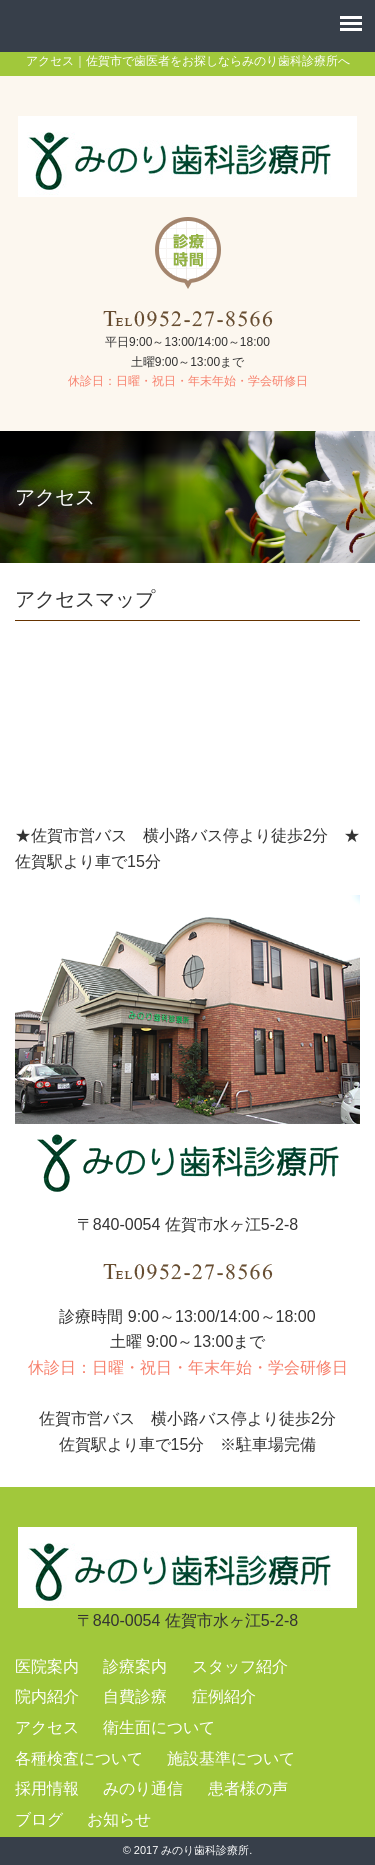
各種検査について (79, 1758)
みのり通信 (143, 1788)
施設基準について (231, 1758)
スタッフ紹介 (240, 1666)
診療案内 (135, 1666)
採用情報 (47, 1788)
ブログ (39, 1819)
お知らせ (119, 1819)
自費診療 (135, 1696)
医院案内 (47, 1666)
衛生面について (159, 1727)
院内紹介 (47, 1696)
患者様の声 (248, 1788)
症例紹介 (224, 1696)
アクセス (47, 1727)
